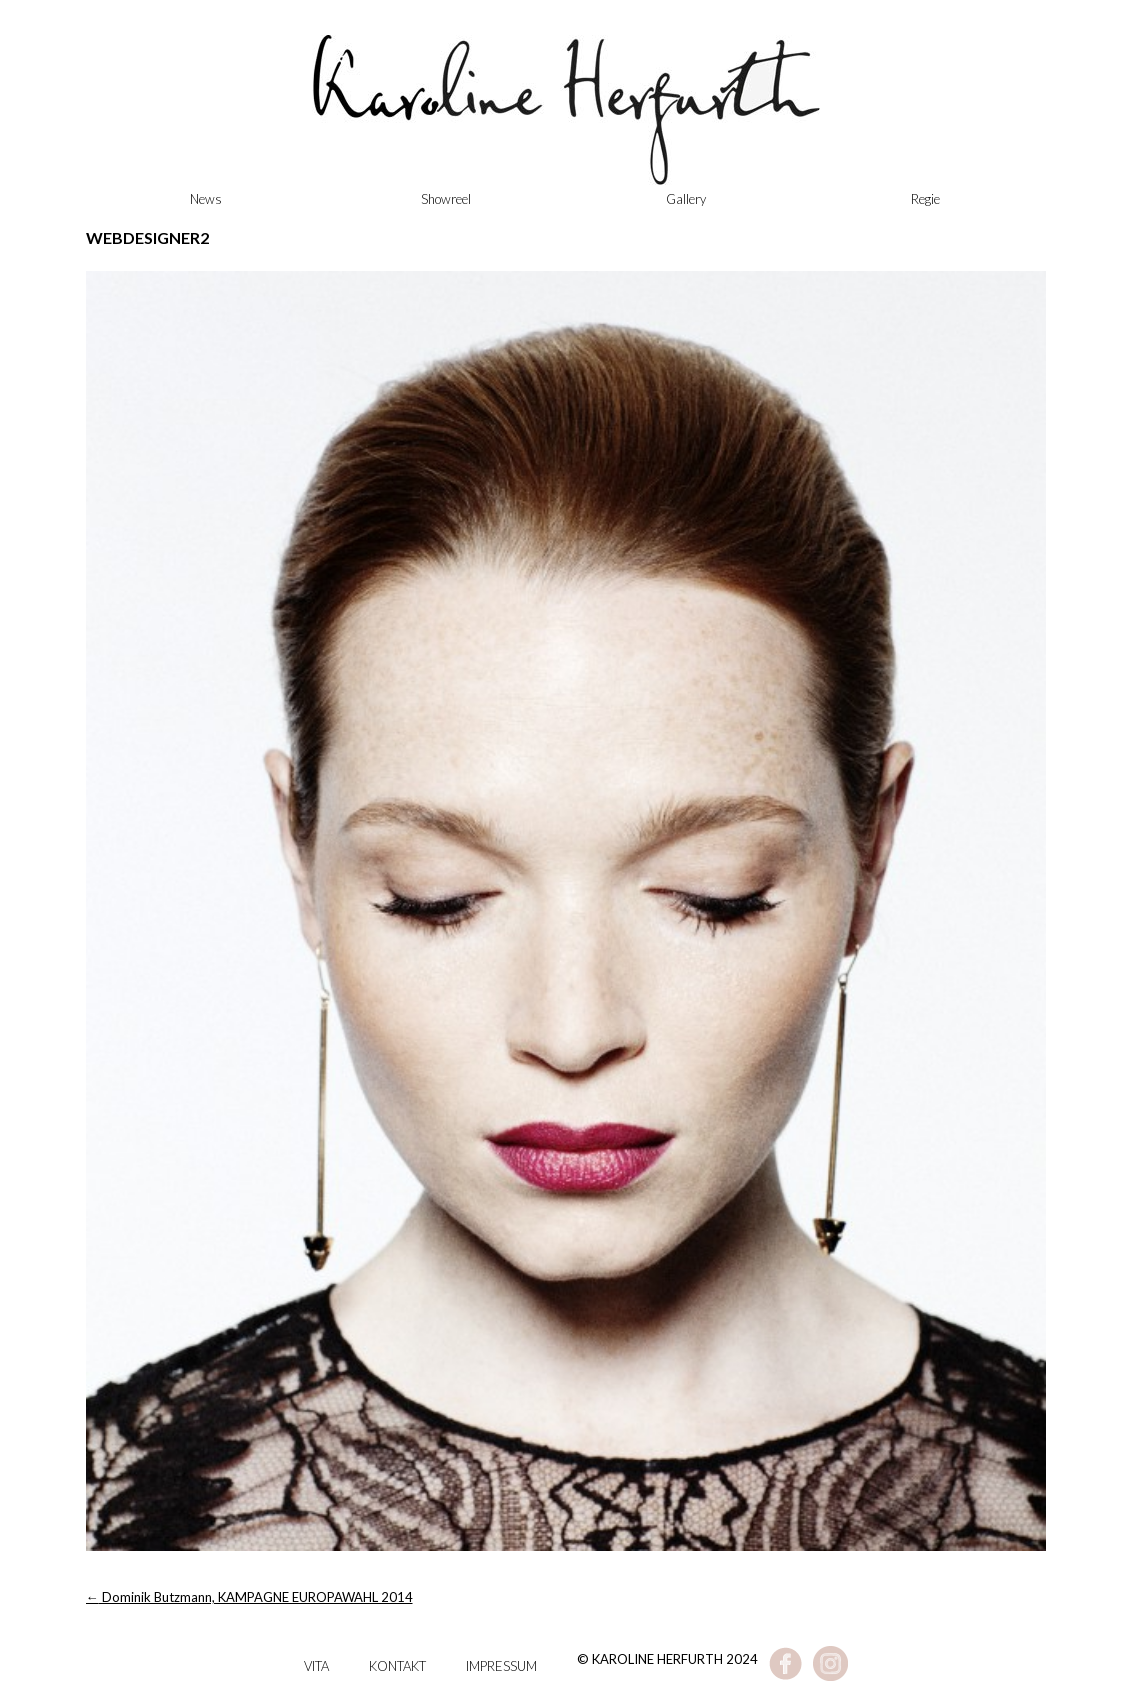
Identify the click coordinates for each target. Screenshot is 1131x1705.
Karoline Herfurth (566, 120)
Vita (316, 1666)
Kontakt (397, 1666)
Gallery (686, 199)
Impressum (501, 1666)
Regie (925, 199)
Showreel (446, 199)
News (206, 199)
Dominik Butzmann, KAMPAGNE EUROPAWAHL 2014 (249, 1597)
